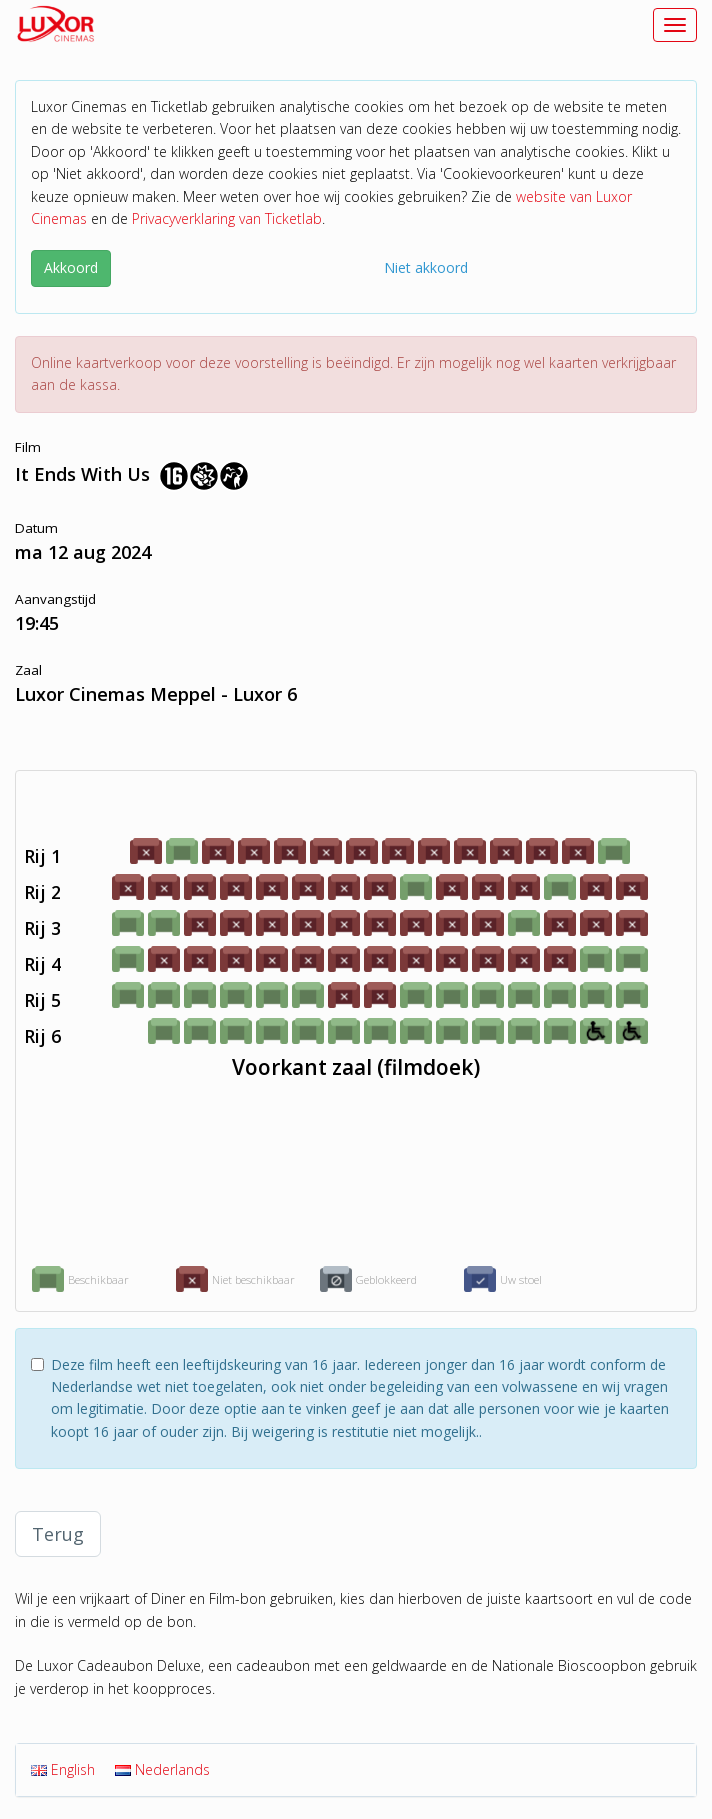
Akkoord (71, 267)
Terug (58, 1534)
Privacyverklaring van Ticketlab (227, 218)
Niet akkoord (426, 267)
